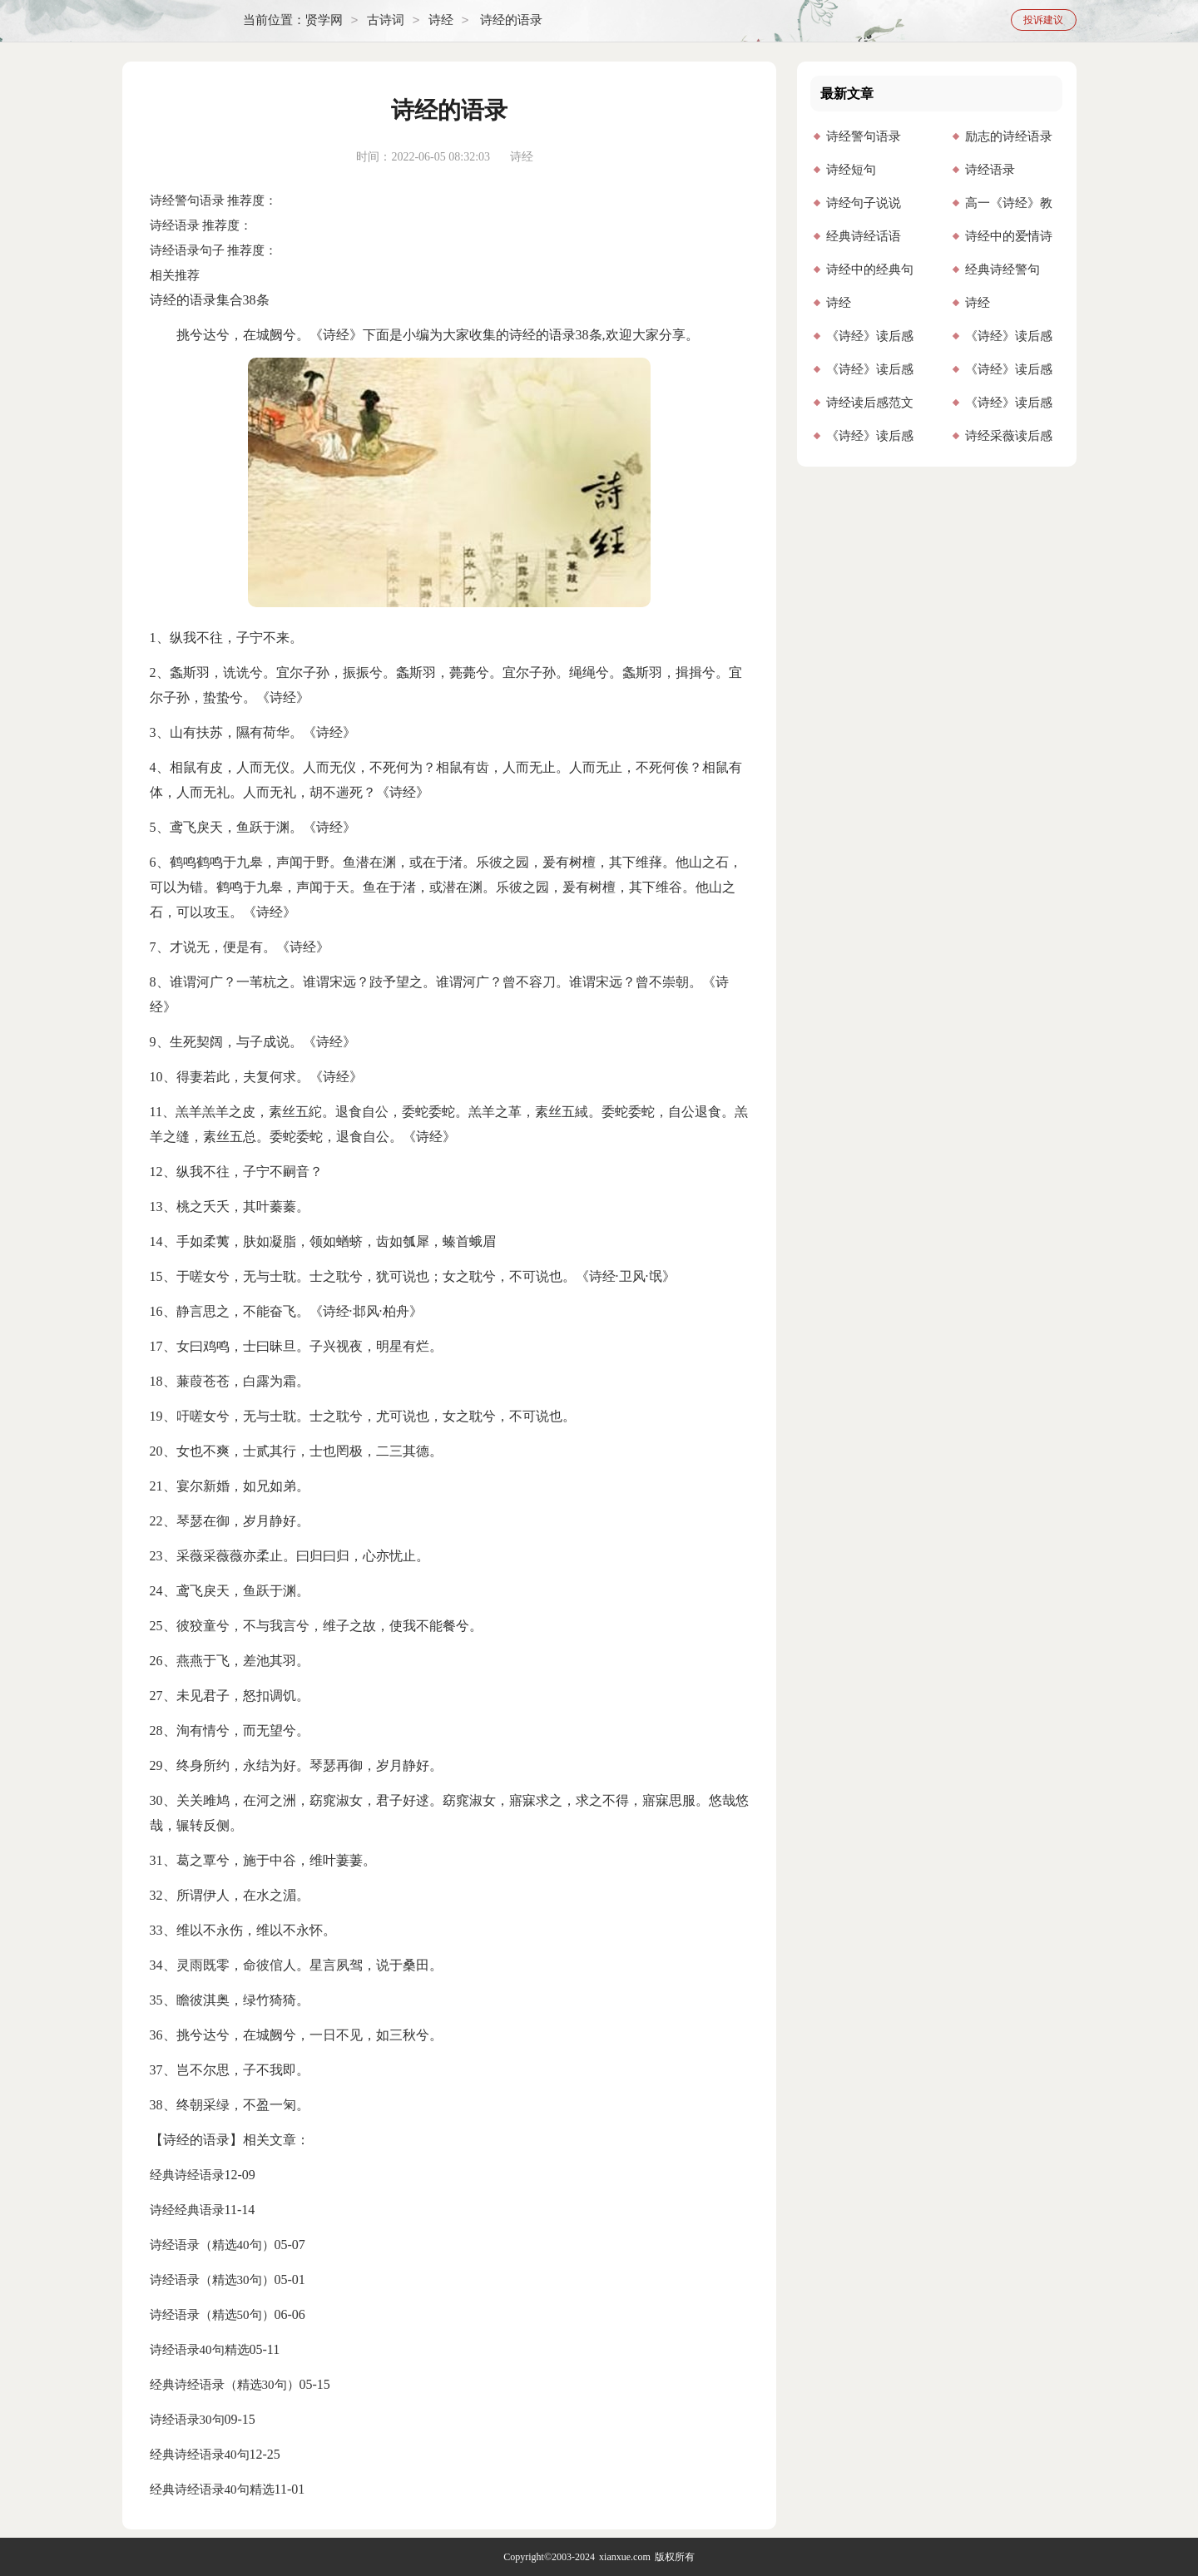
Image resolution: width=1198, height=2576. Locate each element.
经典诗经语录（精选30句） (225, 2384)
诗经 (440, 20)
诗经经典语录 (187, 2210)
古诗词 (385, 20)
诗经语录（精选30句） (212, 2280)
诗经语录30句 (187, 2419)
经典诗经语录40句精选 (212, 2489)
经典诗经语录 (187, 2175)
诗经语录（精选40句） (212, 2245)
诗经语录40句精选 (200, 2349)
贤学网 (324, 20)
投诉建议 (1043, 20)
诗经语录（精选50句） (212, 2314)
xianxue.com (625, 2557)
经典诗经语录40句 (200, 2454)
